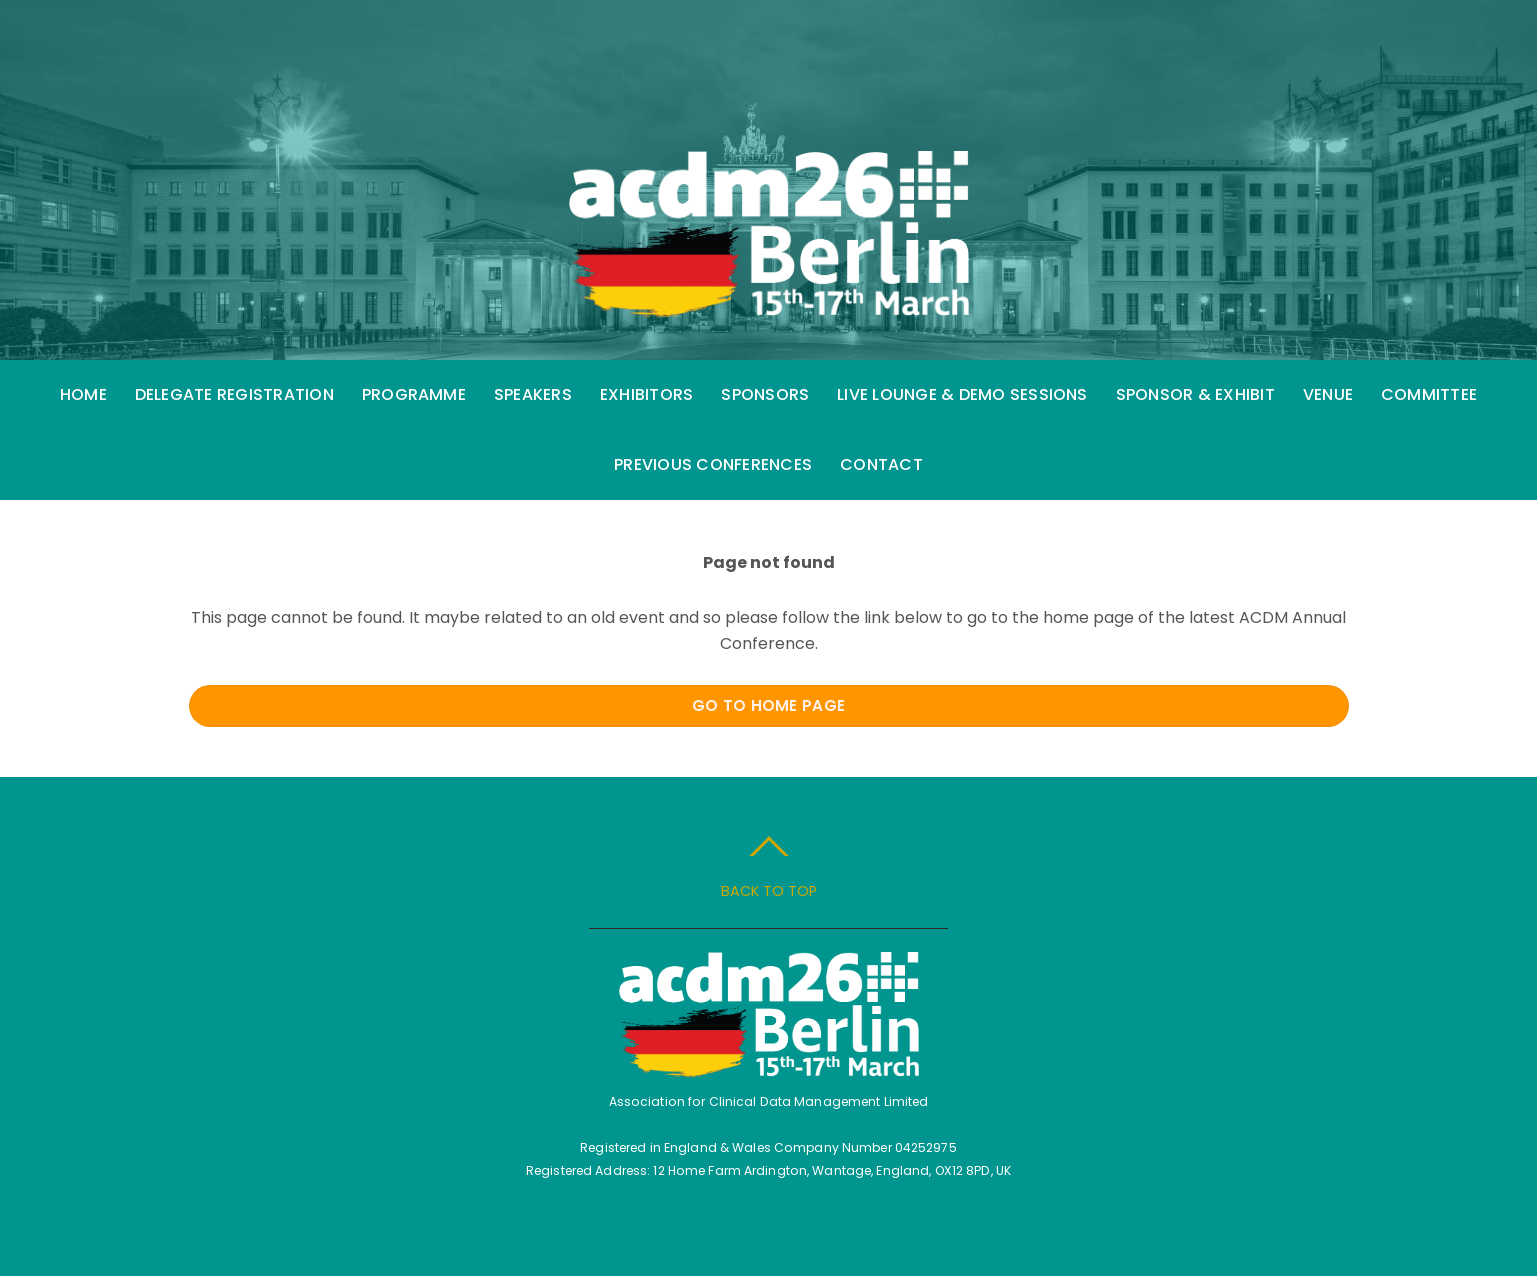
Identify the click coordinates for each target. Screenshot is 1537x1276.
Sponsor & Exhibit (1195, 394)
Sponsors (765, 394)
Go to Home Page (769, 705)
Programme (414, 394)
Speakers (533, 394)
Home (83, 394)
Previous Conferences (713, 464)
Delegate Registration (234, 394)
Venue (1328, 394)
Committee (1429, 394)
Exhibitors (646, 394)
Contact (881, 464)
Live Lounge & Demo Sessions (962, 394)
